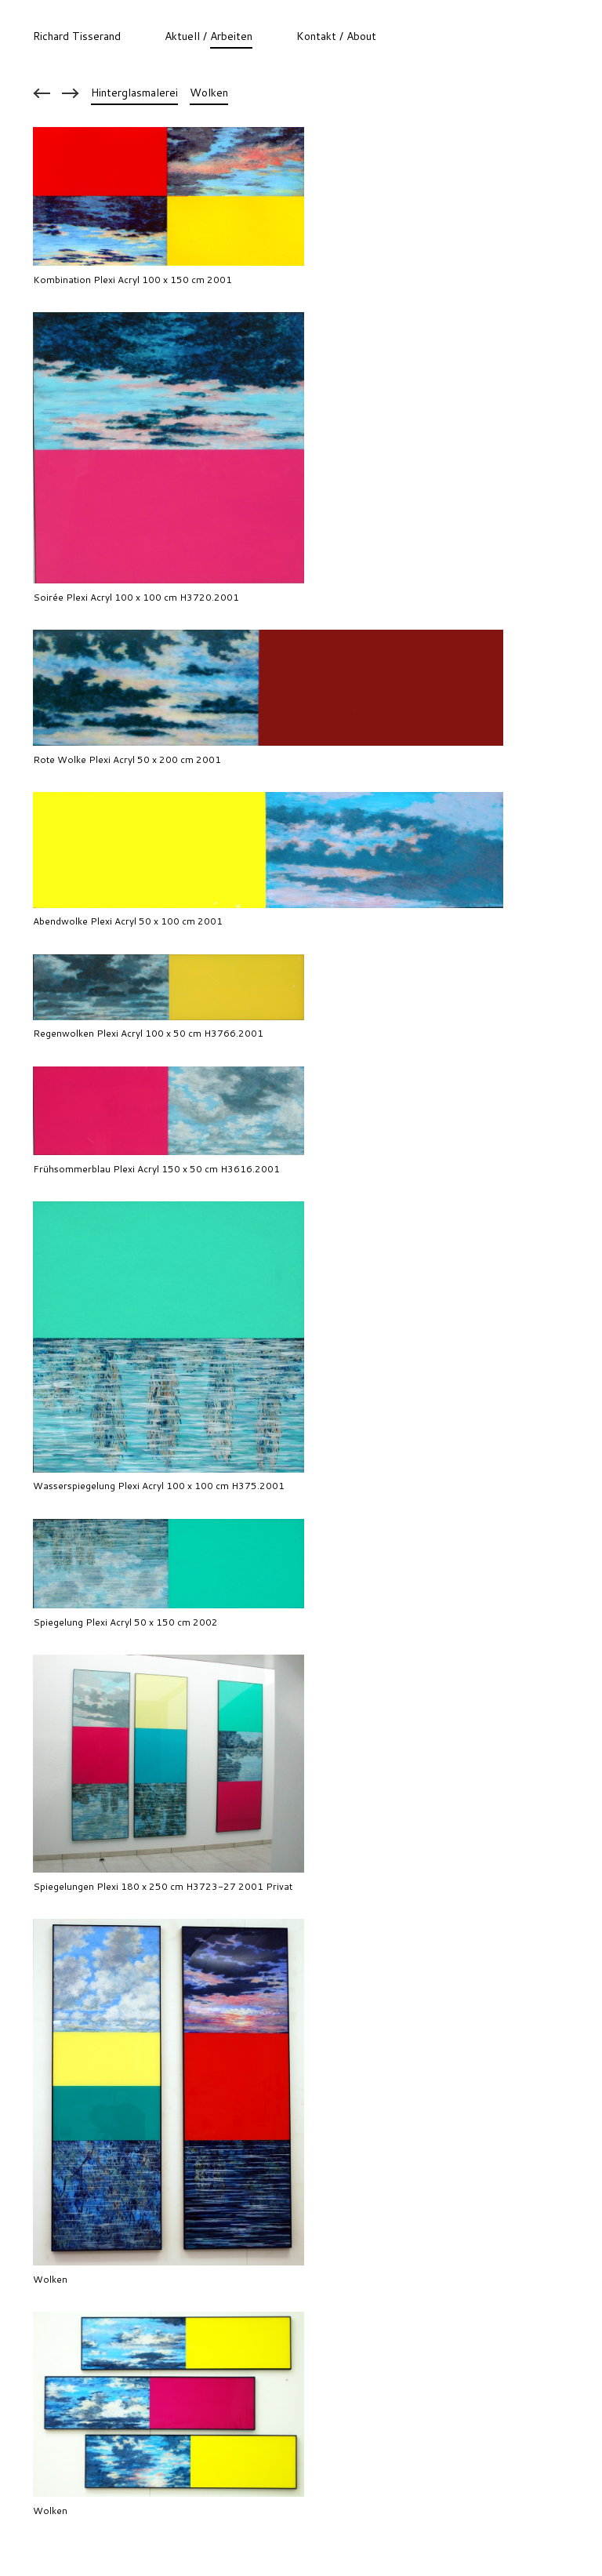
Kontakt (316, 36)
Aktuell (182, 36)
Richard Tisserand (77, 36)
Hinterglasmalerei (134, 92)
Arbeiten (231, 36)
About (361, 36)
